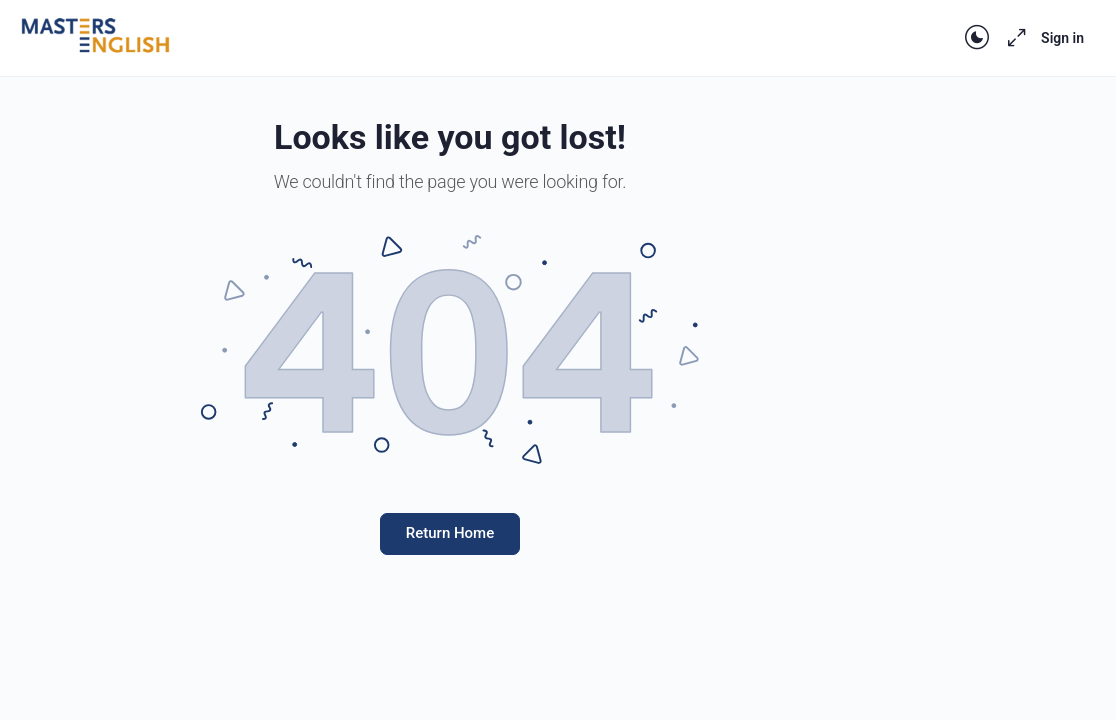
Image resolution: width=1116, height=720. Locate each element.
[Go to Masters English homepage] (95, 36)
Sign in (1062, 38)
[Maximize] (1013, 38)
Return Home (450, 533)
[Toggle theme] (977, 38)
